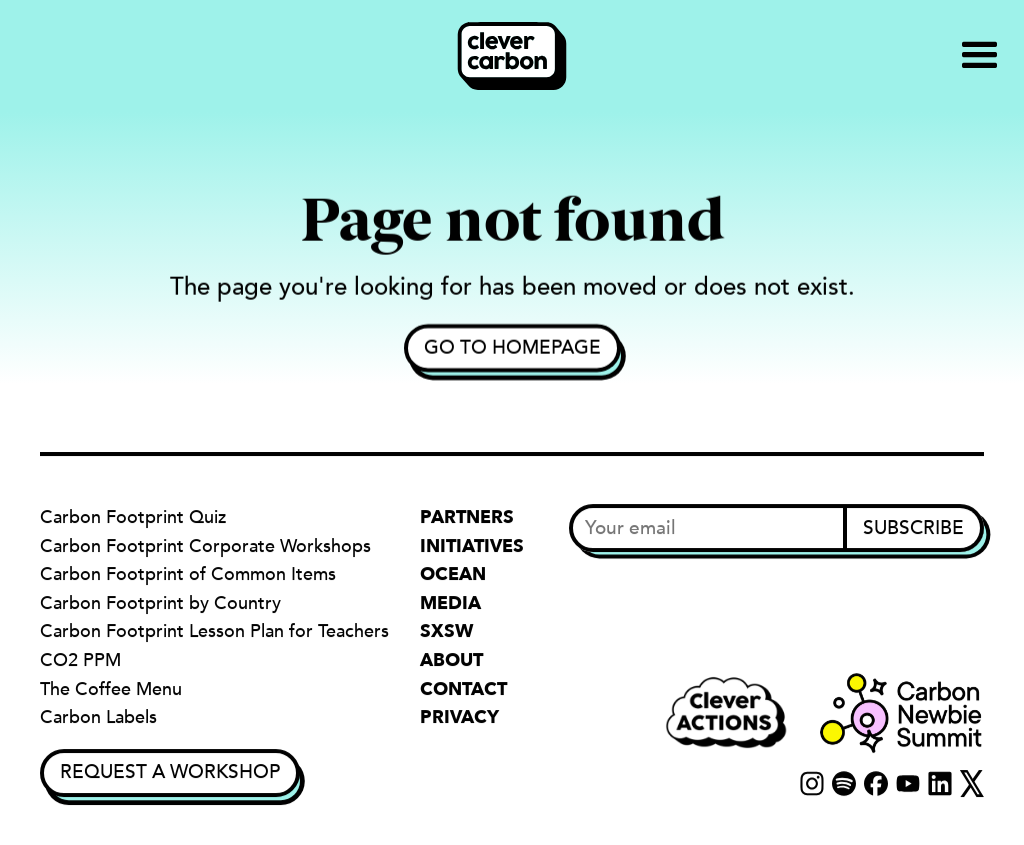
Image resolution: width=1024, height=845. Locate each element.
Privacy (459, 717)
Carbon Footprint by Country (160, 603)
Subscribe (913, 528)
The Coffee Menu (111, 689)
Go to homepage (512, 348)
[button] (980, 56)
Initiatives (472, 546)
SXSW (446, 632)
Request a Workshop (170, 772)
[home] (512, 56)
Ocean (453, 574)
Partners (467, 517)
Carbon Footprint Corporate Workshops (205, 546)
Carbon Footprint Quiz (133, 517)
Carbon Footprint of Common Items (188, 574)
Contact (463, 689)
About (451, 660)
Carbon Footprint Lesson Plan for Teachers (214, 632)
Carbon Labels (98, 717)
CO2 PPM (80, 660)
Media (450, 603)
